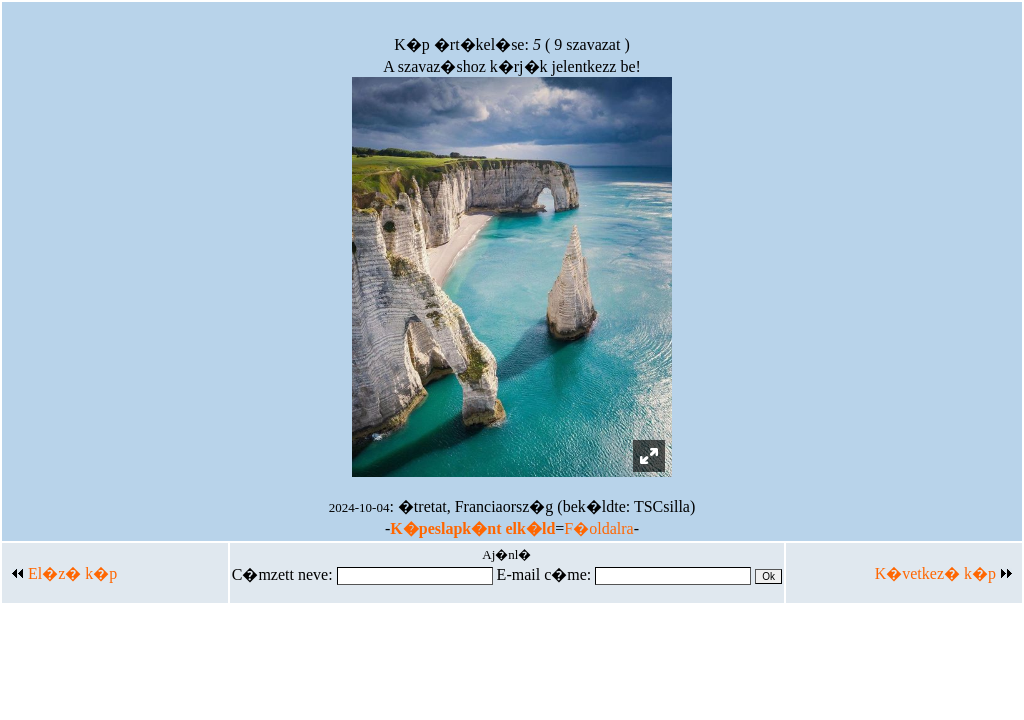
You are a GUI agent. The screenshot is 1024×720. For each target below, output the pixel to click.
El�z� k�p (64, 573)
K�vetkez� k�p (943, 573)
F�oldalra (598, 528)
